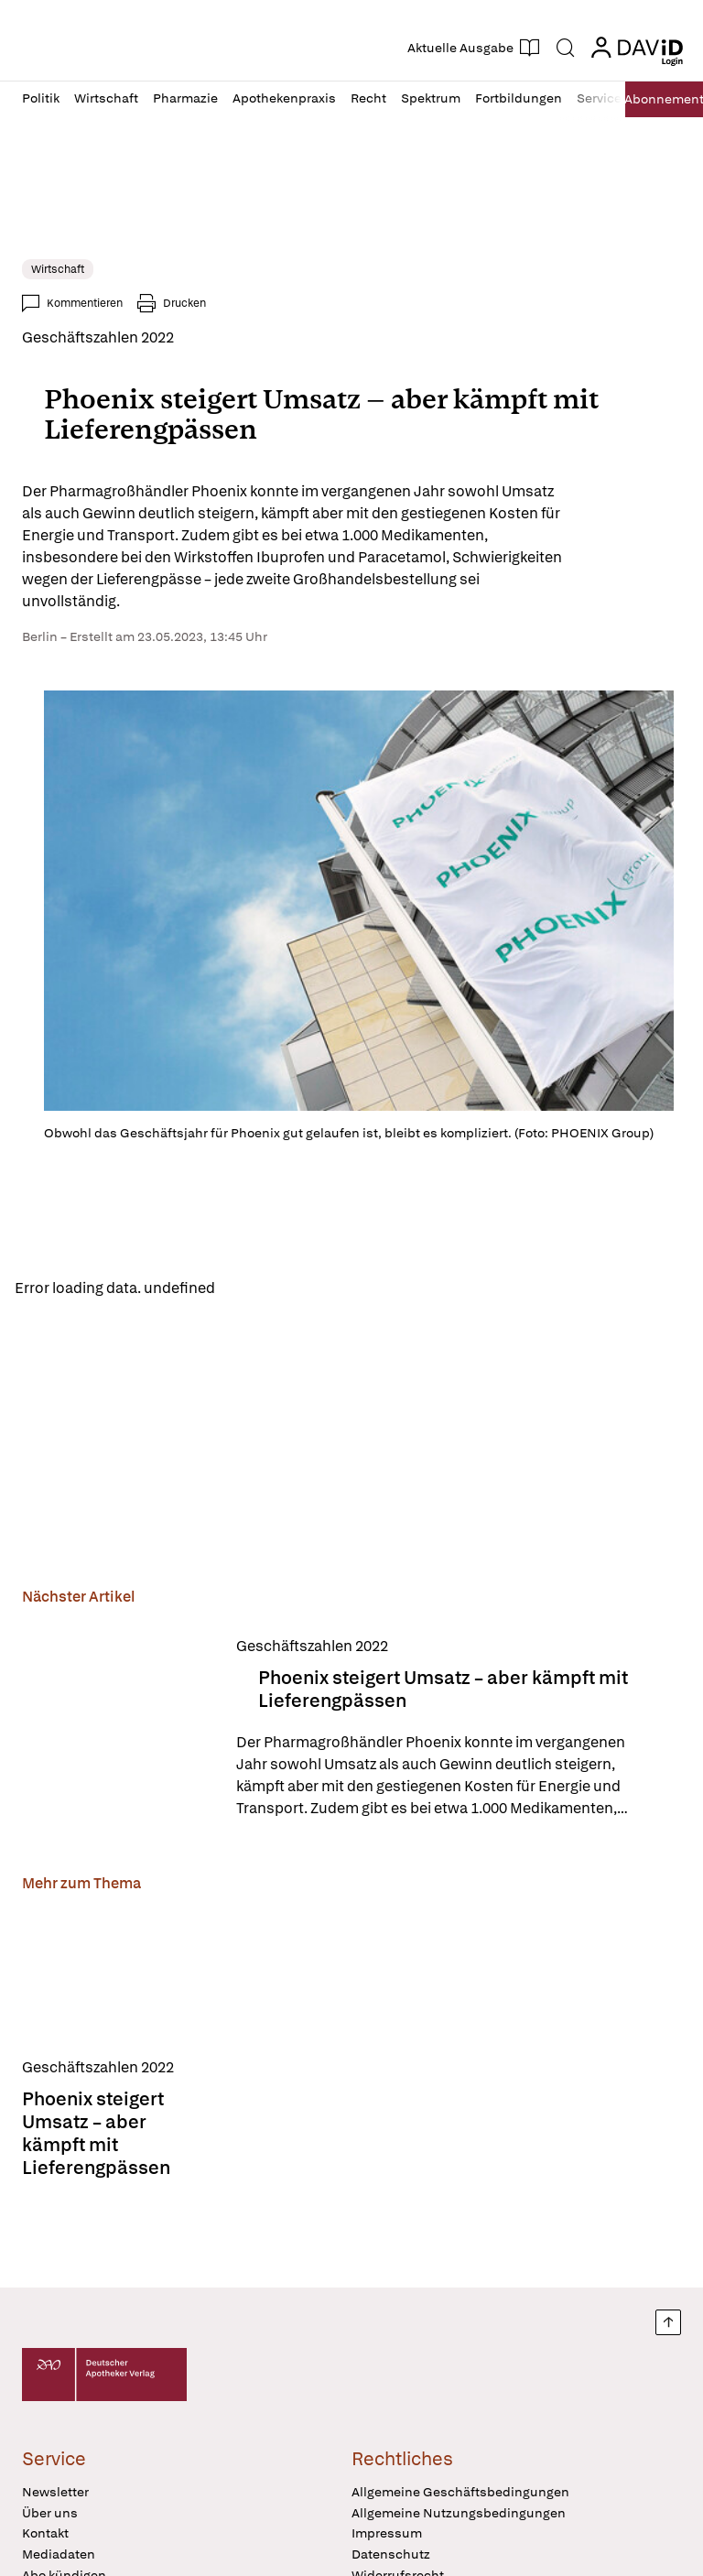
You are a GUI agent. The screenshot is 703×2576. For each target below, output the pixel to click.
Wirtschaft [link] (57, 269)
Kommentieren (85, 303)
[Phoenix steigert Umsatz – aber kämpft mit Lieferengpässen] (118, 1731)
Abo (658, 99)
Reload (254, 1289)
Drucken (184, 303)
